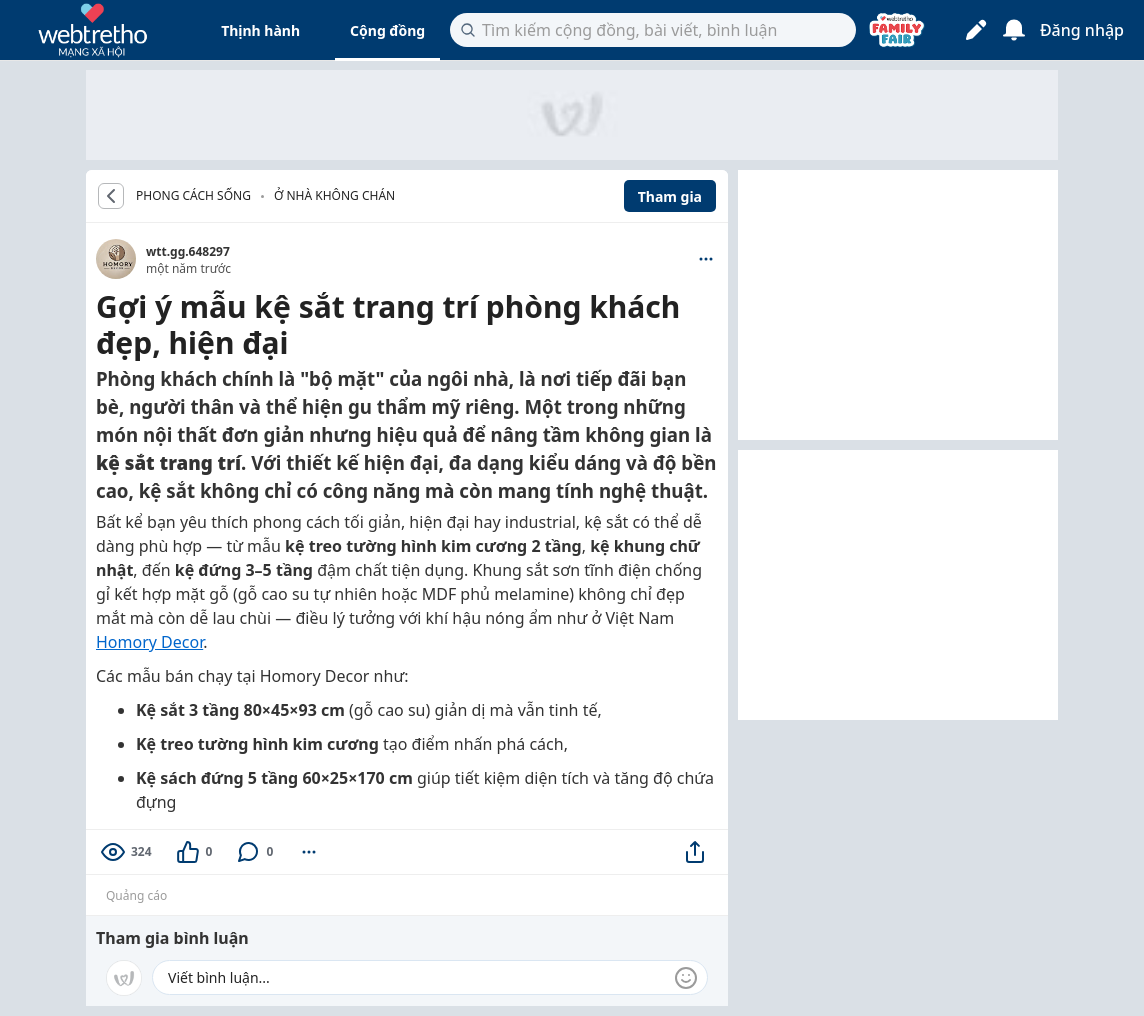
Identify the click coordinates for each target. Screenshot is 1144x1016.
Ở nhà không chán (334, 195)
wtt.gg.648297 (188, 251)
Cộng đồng (387, 30)
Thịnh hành (260, 30)
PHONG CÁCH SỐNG (193, 196)
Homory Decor (149, 642)
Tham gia (670, 196)
